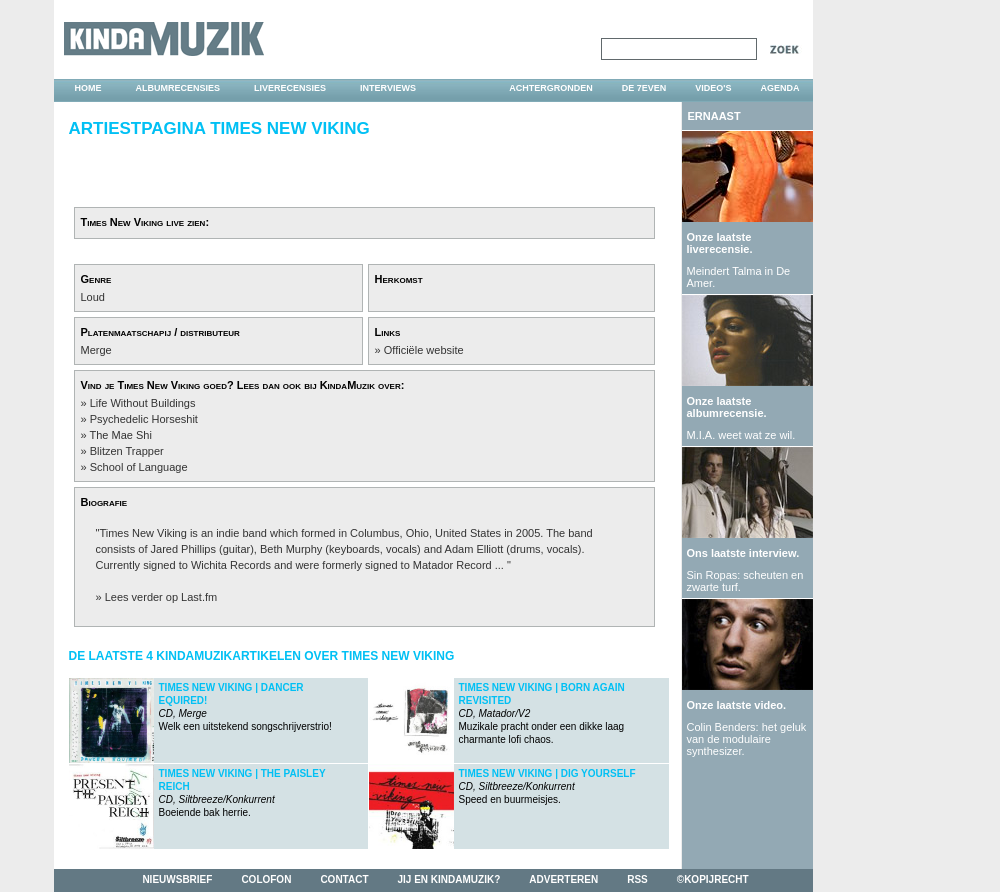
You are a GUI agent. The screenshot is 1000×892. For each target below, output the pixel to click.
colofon (266, 879)
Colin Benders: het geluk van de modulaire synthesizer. (747, 739)
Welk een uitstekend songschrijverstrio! (245, 707)
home (88, 88)
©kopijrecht (713, 879)
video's (713, 88)
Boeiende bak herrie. (242, 793)
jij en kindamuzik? (449, 879)
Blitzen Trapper (127, 451)
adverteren (563, 879)
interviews (388, 88)
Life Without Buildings (143, 403)
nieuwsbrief (177, 879)
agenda (779, 88)
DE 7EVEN (644, 88)
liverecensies (290, 88)
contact (344, 879)
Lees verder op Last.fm (161, 597)
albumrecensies (178, 88)
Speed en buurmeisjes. (547, 786)
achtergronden (551, 88)
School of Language (139, 467)
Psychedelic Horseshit (144, 419)
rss (637, 879)
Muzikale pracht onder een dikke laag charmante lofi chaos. (542, 713)
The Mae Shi (120, 435)
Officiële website (424, 350)
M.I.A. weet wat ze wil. (741, 435)
